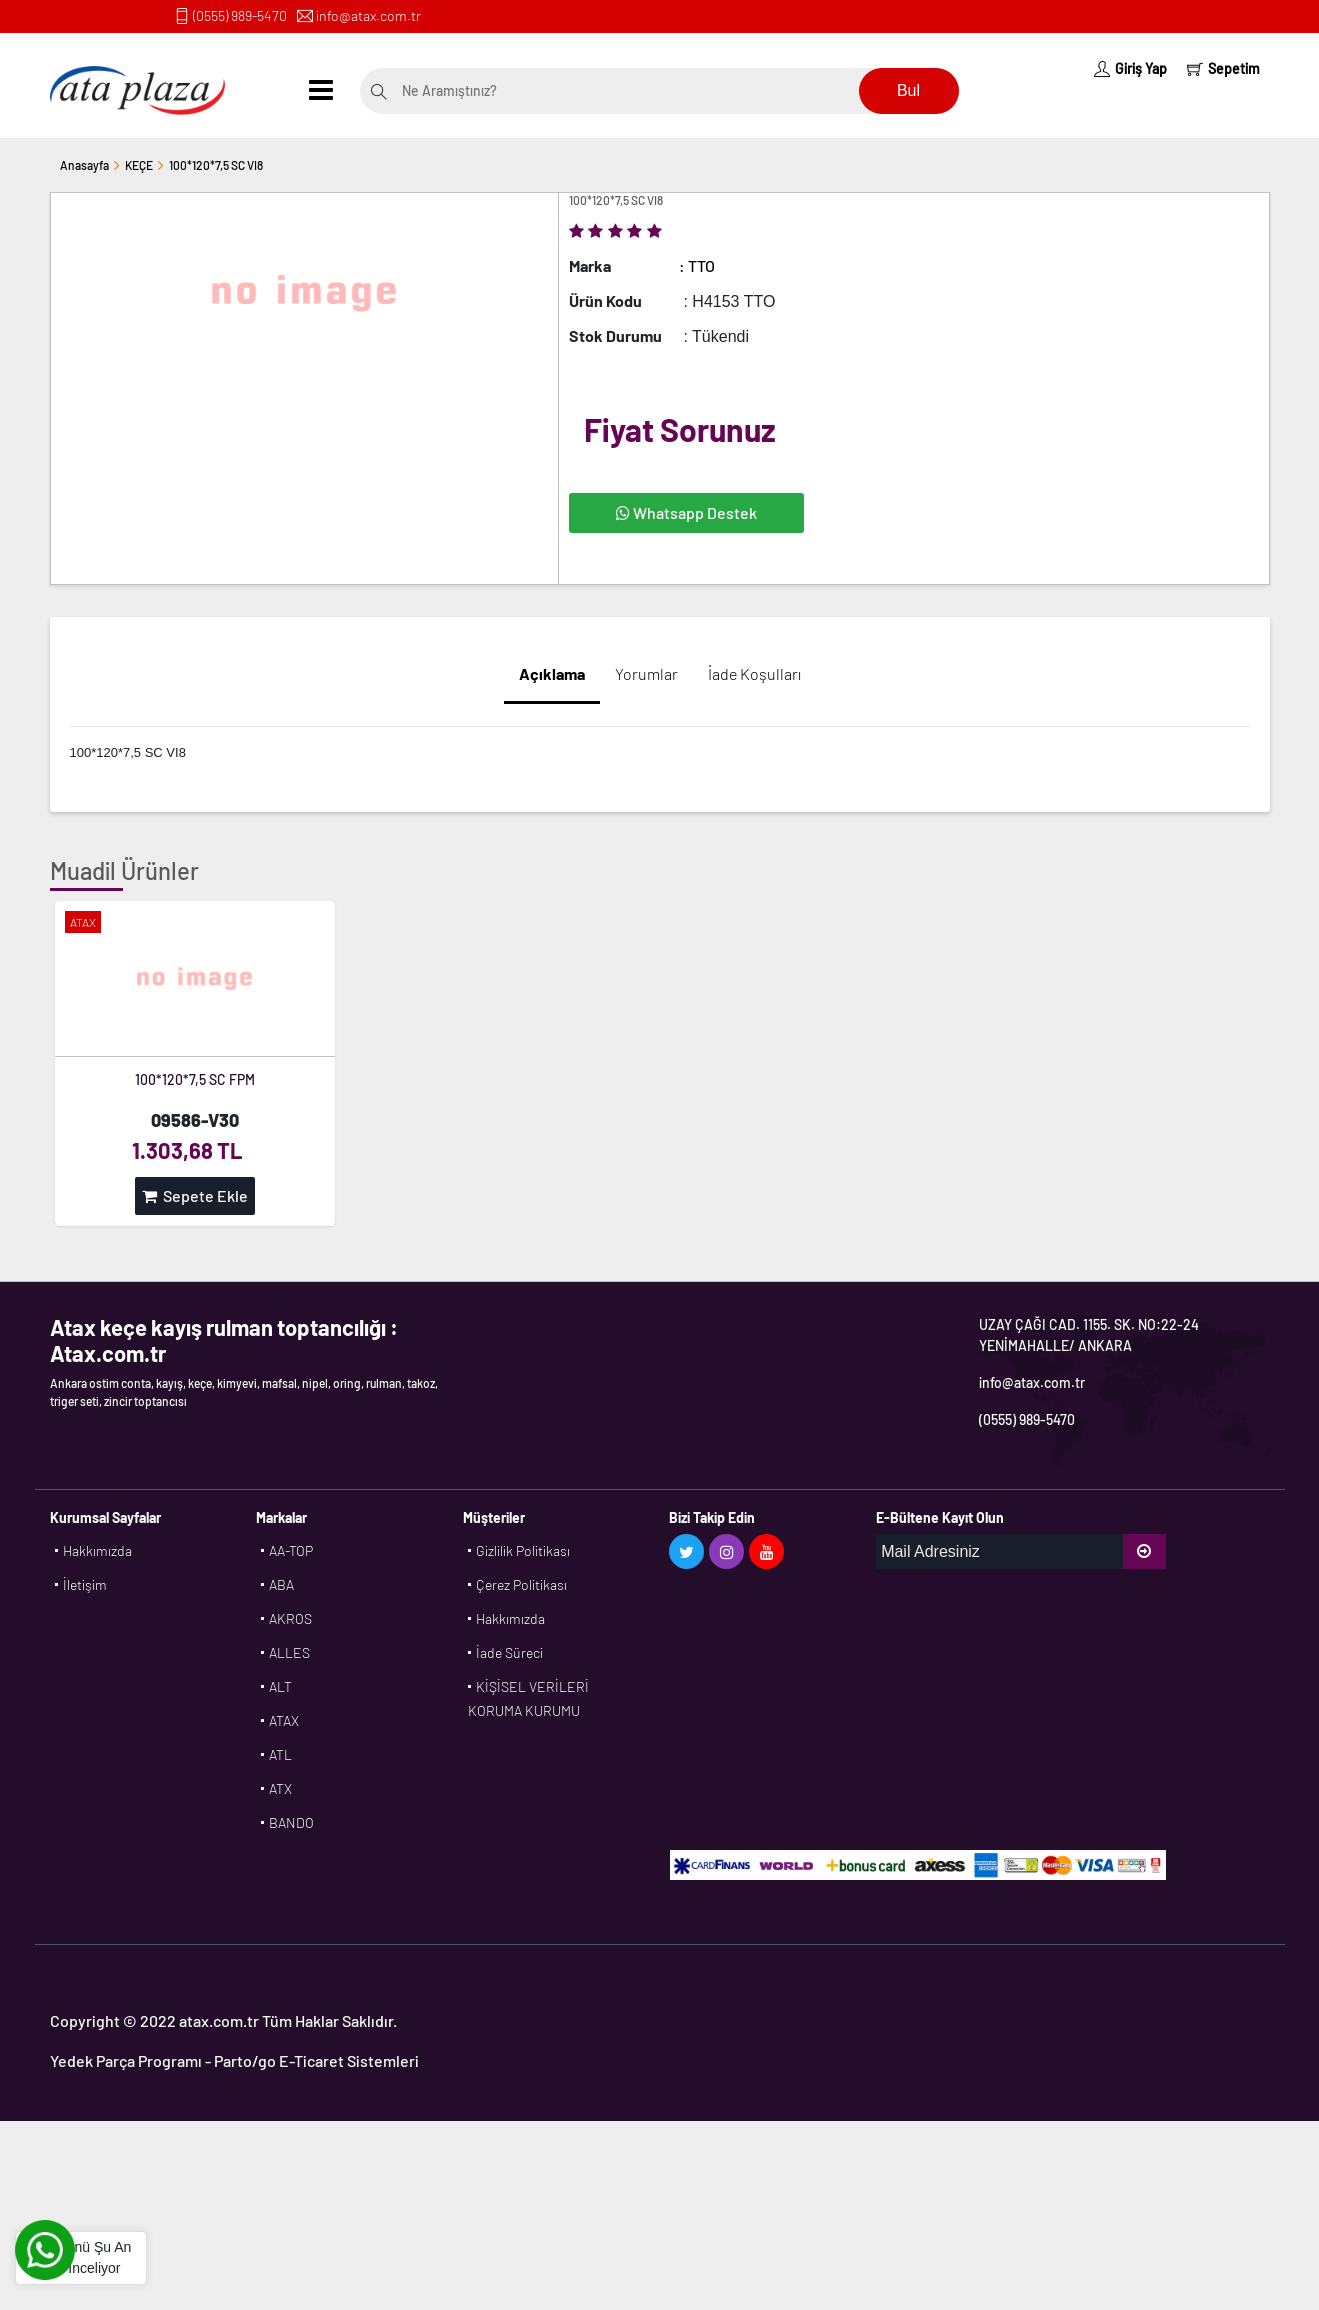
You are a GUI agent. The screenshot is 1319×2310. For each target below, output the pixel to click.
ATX (280, 1788)
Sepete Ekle (195, 1195)
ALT (280, 1686)
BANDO (291, 1822)
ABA (281, 1584)
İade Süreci (509, 1652)
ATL (280, 1754)
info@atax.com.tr (368, 15)
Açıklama (552, 673)
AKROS (290, 1618)
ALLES (289, 1652)
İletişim (85, 1584)
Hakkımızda (97, 1550)
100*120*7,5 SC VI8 (216, 165)
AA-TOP (291, 1550)
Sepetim (1223, 68)
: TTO (697, 265)
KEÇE (139, 165)
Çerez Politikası (521, 1584)
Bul (908, 90)
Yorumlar (646, 673)
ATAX (284, 1720)
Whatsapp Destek (686, 512)
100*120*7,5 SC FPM (195, 1079)
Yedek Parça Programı (126, 2060)
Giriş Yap (1130, 68)
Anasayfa (84, 165)
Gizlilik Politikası (523, 1550)
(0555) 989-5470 (240, 15)
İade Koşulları (754, 673)
